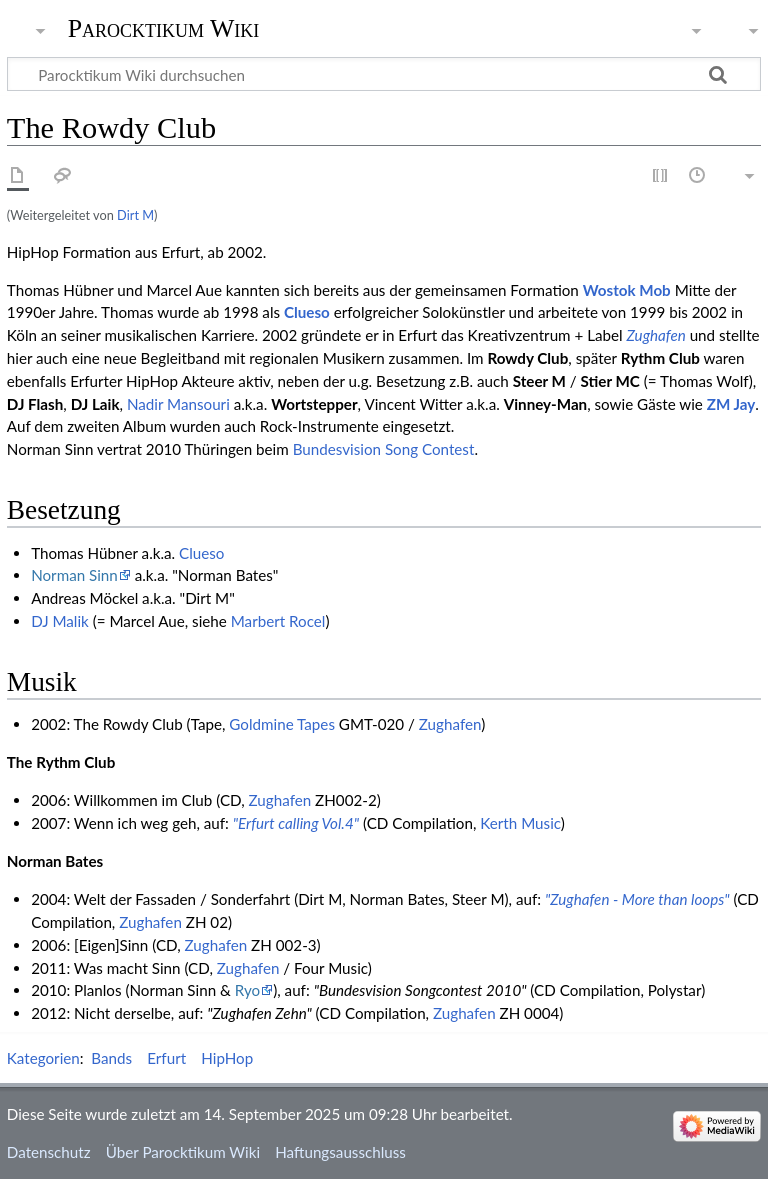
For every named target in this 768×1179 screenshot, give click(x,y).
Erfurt (166, 1058)
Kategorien (43, 1058)
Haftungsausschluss (340, 1152)
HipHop (227, 1058)
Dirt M (135, 215)
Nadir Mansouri (178, 404)
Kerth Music (520, 823)
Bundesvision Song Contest (384, 449)
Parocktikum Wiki (164, 27)
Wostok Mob (627, 290)
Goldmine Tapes (282, 724)
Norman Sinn (74, 575)
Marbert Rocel (278, 621)
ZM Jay (731, 404)
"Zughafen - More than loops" (637, 899)
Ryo (247, 990)
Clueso (307, 312)
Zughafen (656, 335)
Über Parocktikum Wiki (183, 1152)
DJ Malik (60, 621)
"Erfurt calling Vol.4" (296, 823)
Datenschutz (49, 1152)
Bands (111, 1058)
